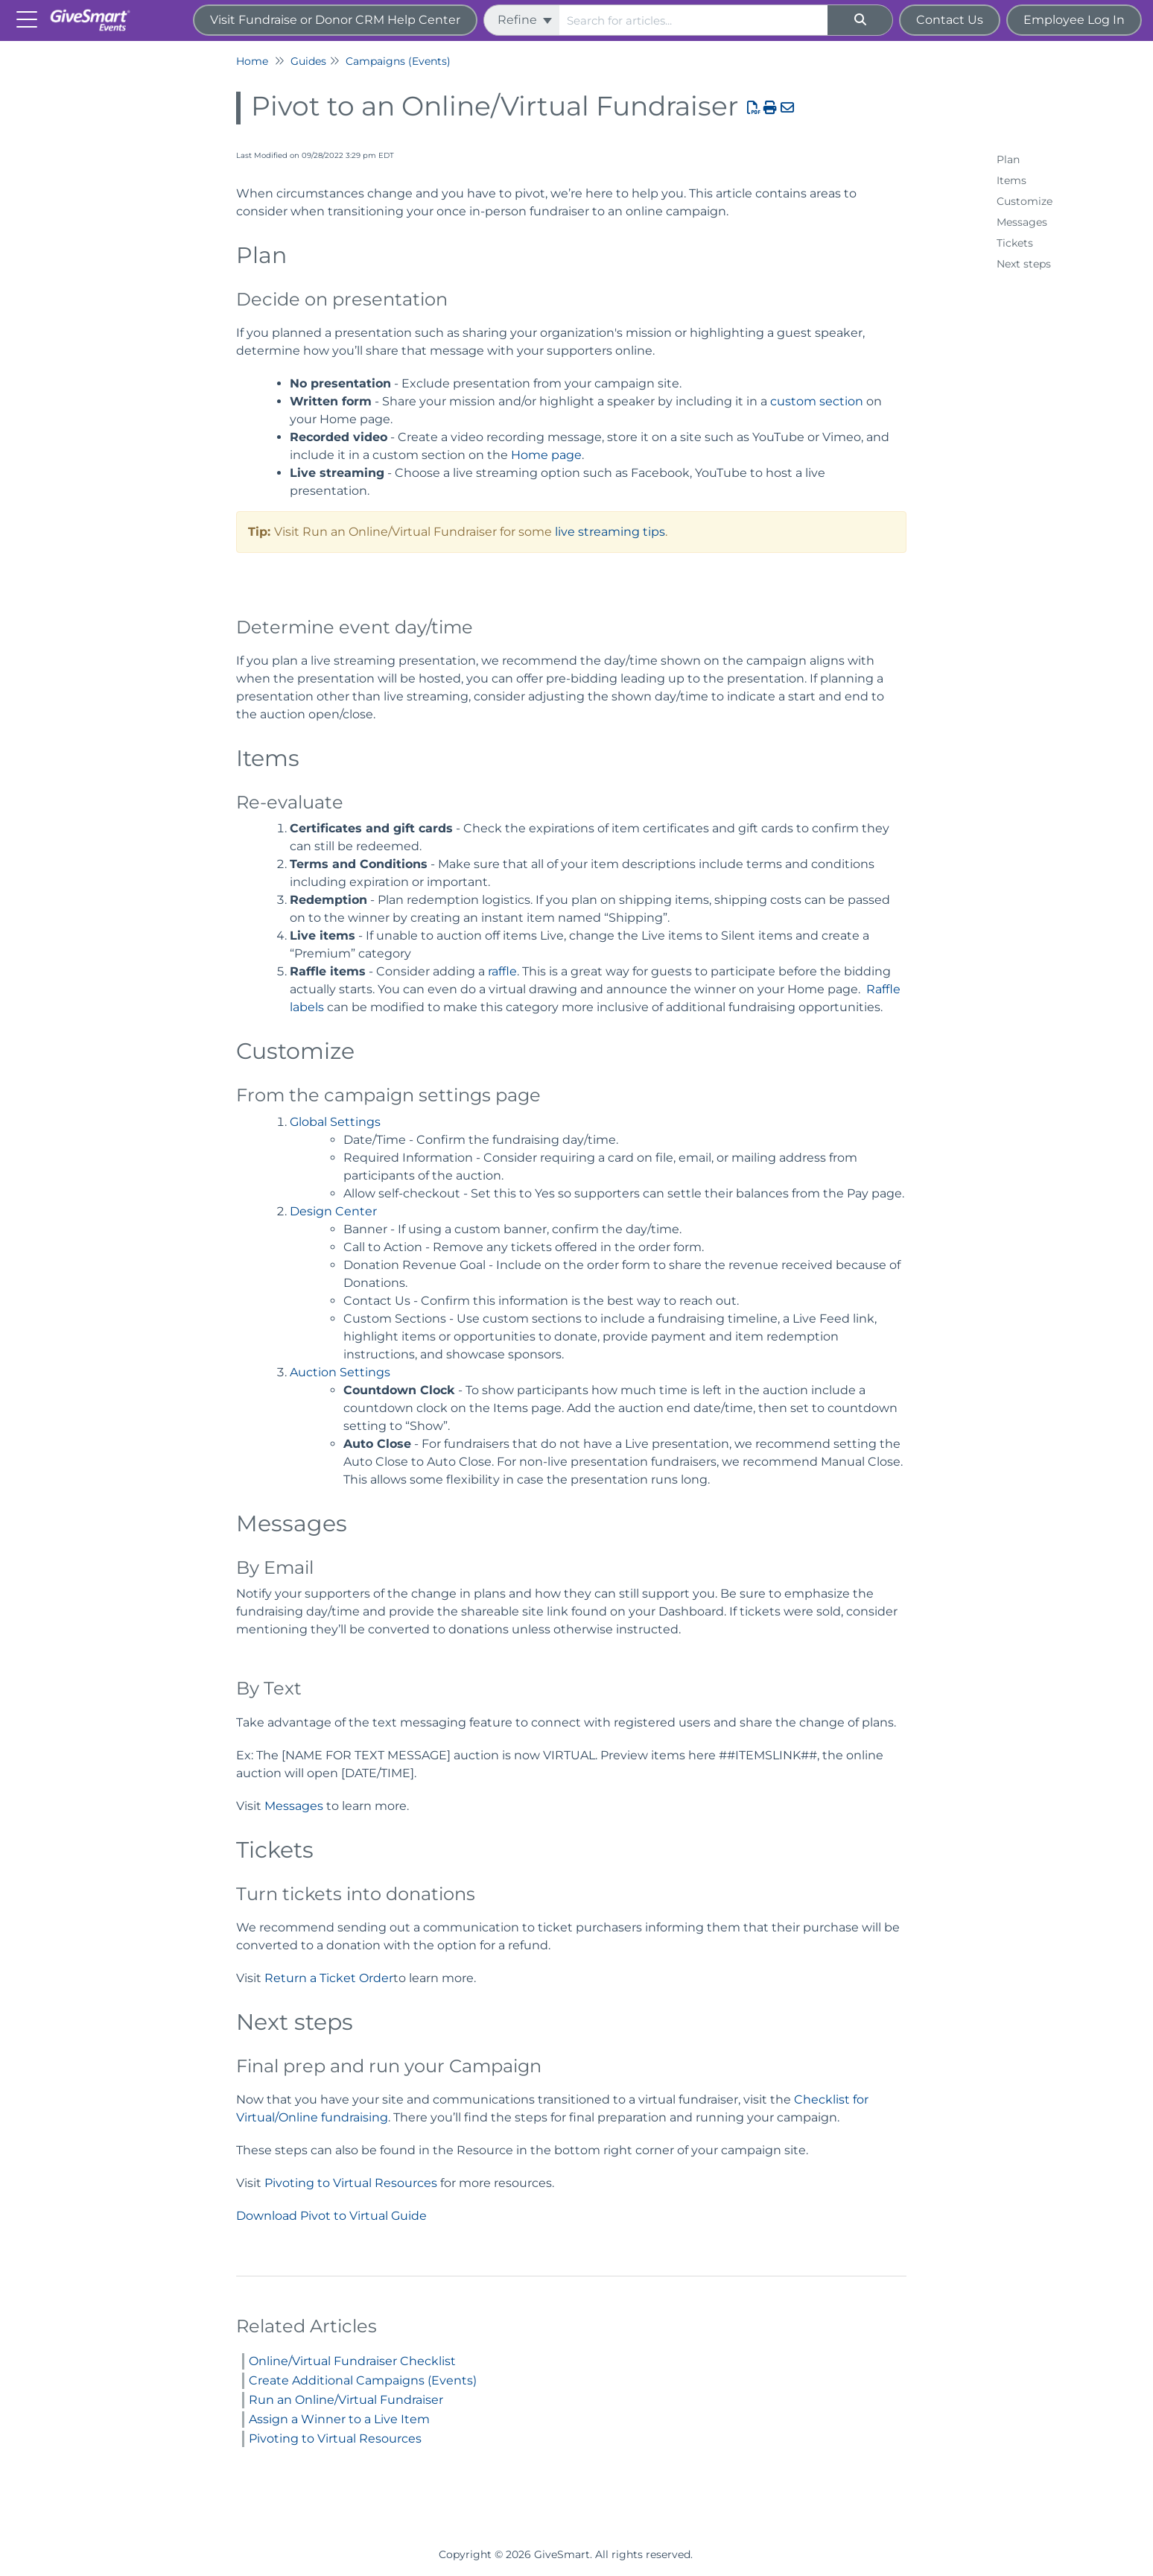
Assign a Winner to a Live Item (339, 2419)
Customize (1024, 201)
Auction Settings (340, 1372)
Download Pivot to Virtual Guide (331, 2216)
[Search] (860, 20)
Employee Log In (1074, 20)
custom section (816, 401)
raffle (502, 971)
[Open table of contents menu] (29, 18)
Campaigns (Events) (398, 61)
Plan (1008, 159)
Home (252, 61)
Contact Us (949, 20)
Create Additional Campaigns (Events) (363, 2380)
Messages (293, 1806)
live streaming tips (610, 532)
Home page (546, 455)
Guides (308, 61)
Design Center (333, 1211)
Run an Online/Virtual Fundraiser (346, 2400)
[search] (693, 20)
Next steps (1024, 263)
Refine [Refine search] (525, 20)
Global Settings (335, 1122)
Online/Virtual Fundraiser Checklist (352, 2361)
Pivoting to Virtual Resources (350, 2183)
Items (1011, 180)
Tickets (1015, 243)
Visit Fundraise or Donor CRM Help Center (335, 20)
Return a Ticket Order (328, 1978)
